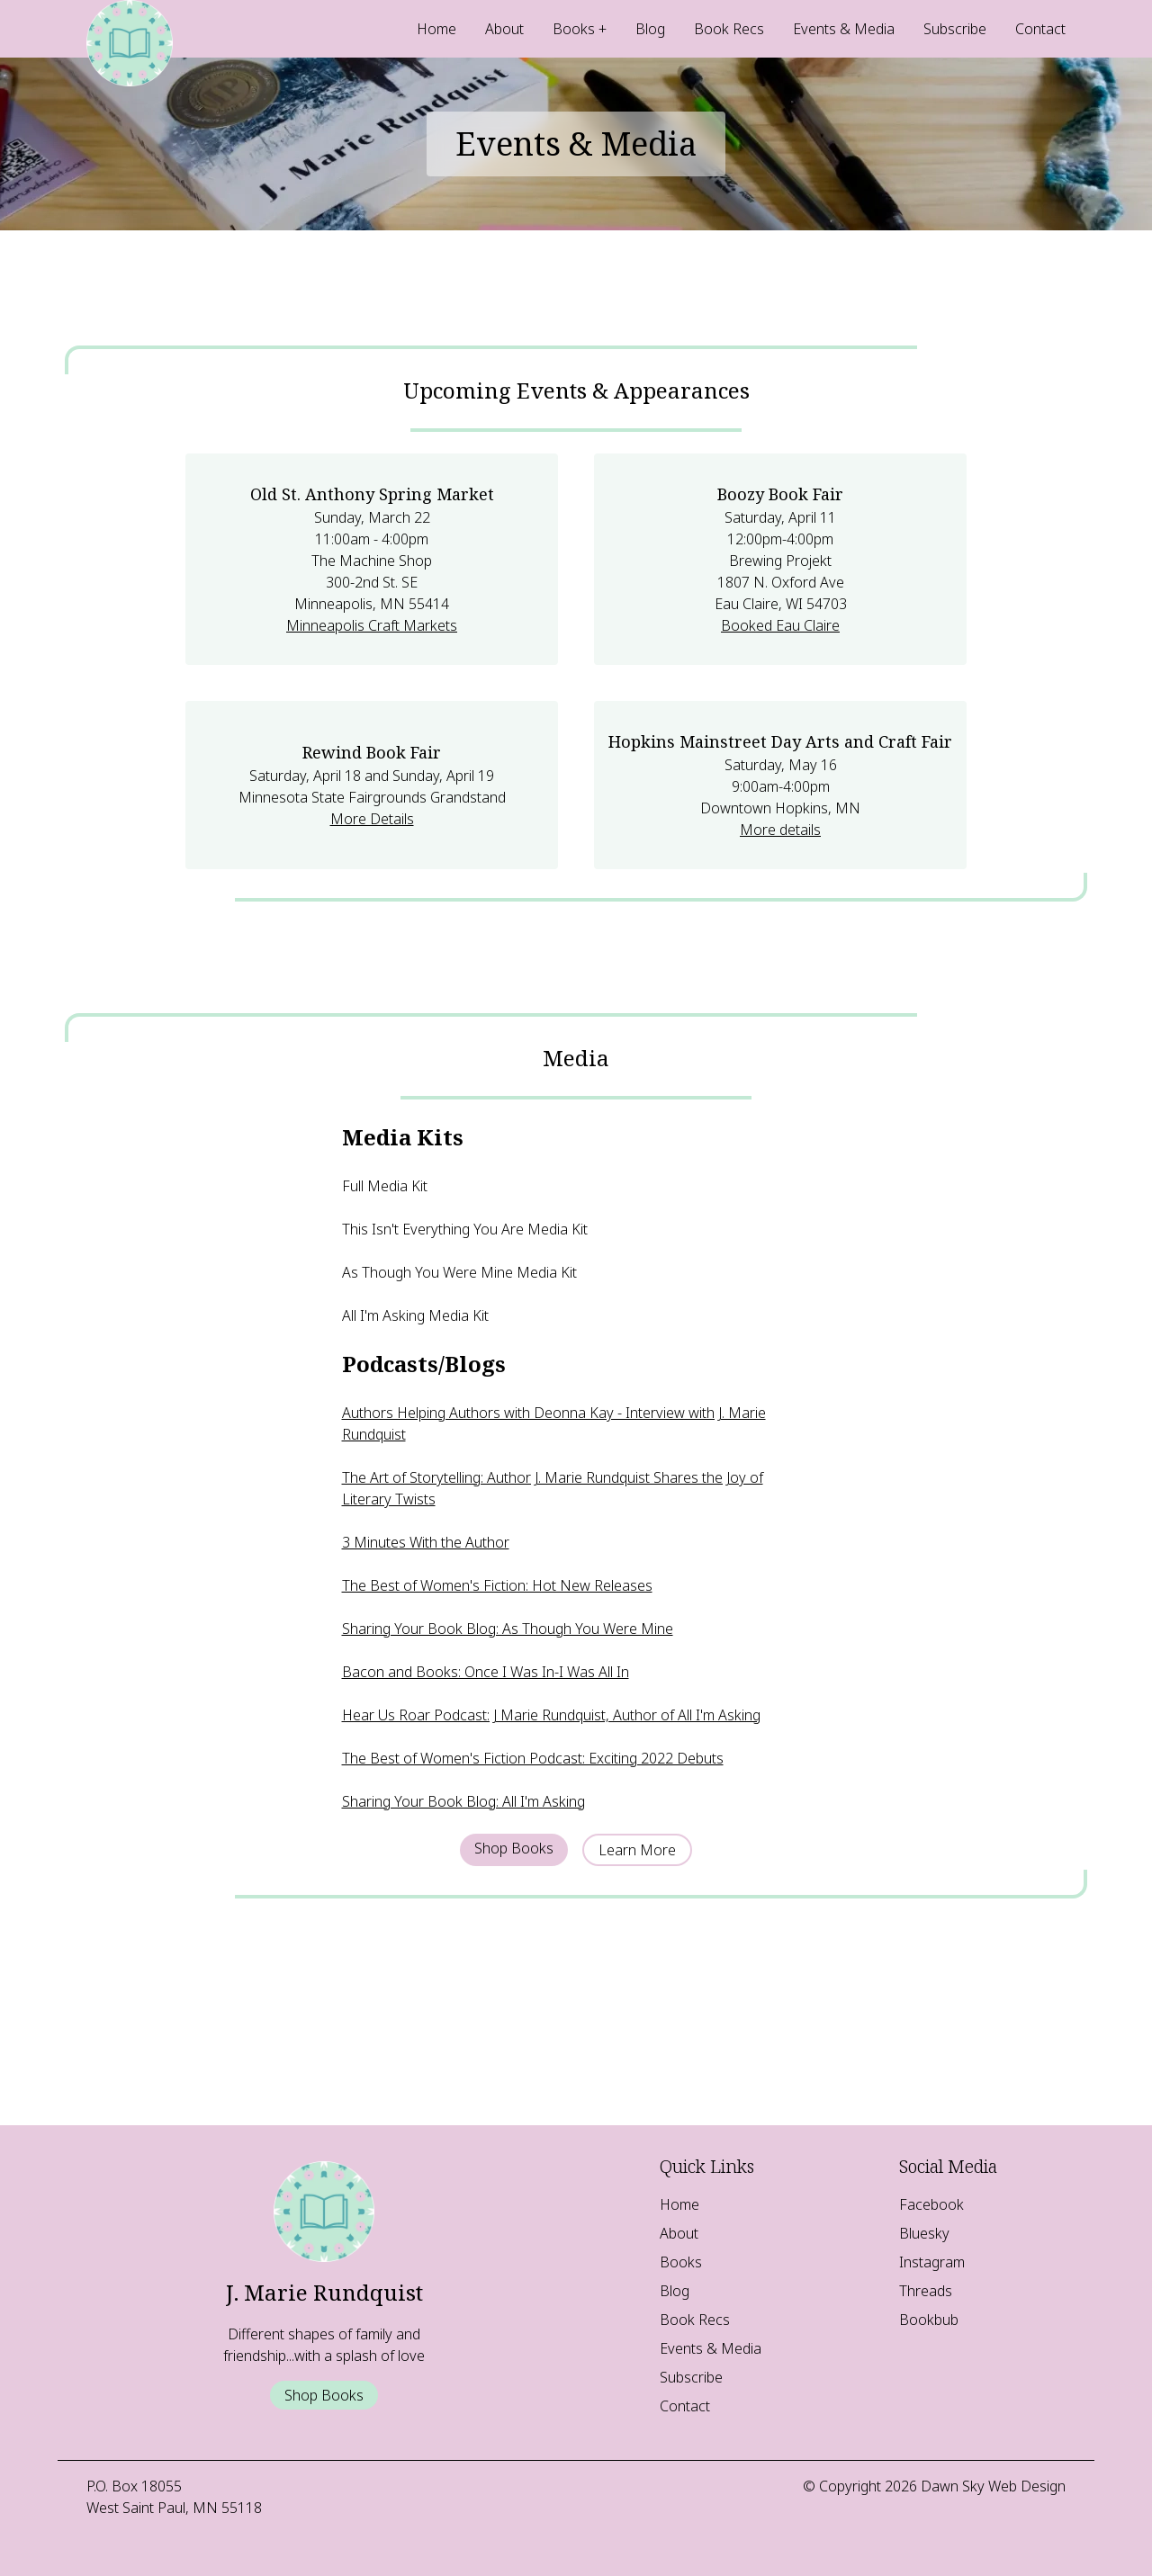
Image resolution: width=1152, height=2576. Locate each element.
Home (436, 29)
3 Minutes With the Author (425, 1542)
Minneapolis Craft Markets (371, 625)
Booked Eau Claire (780, 625)
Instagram (932, 2262)
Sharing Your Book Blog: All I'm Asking (463, 1801)
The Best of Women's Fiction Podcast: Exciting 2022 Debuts (533, 1758)
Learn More (637, 1850)
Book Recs (729, 29)
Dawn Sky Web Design (993, 2486)
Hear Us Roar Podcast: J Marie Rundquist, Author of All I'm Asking (551, 1715)
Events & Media (844, 29)
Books (574, 29)
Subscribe (954, 29)
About (504, 29)
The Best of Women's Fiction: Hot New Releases (497, 1585)
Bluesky (924, 2233)
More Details (372, 819)
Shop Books (514, 1848)
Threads (925, 2291)
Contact (1040, 29)
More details (780, 829)
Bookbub (928, 2319)
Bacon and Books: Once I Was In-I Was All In (485, 1672)
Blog (650, 29)
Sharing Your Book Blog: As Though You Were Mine (507, 1628)
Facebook (931, 2204)
